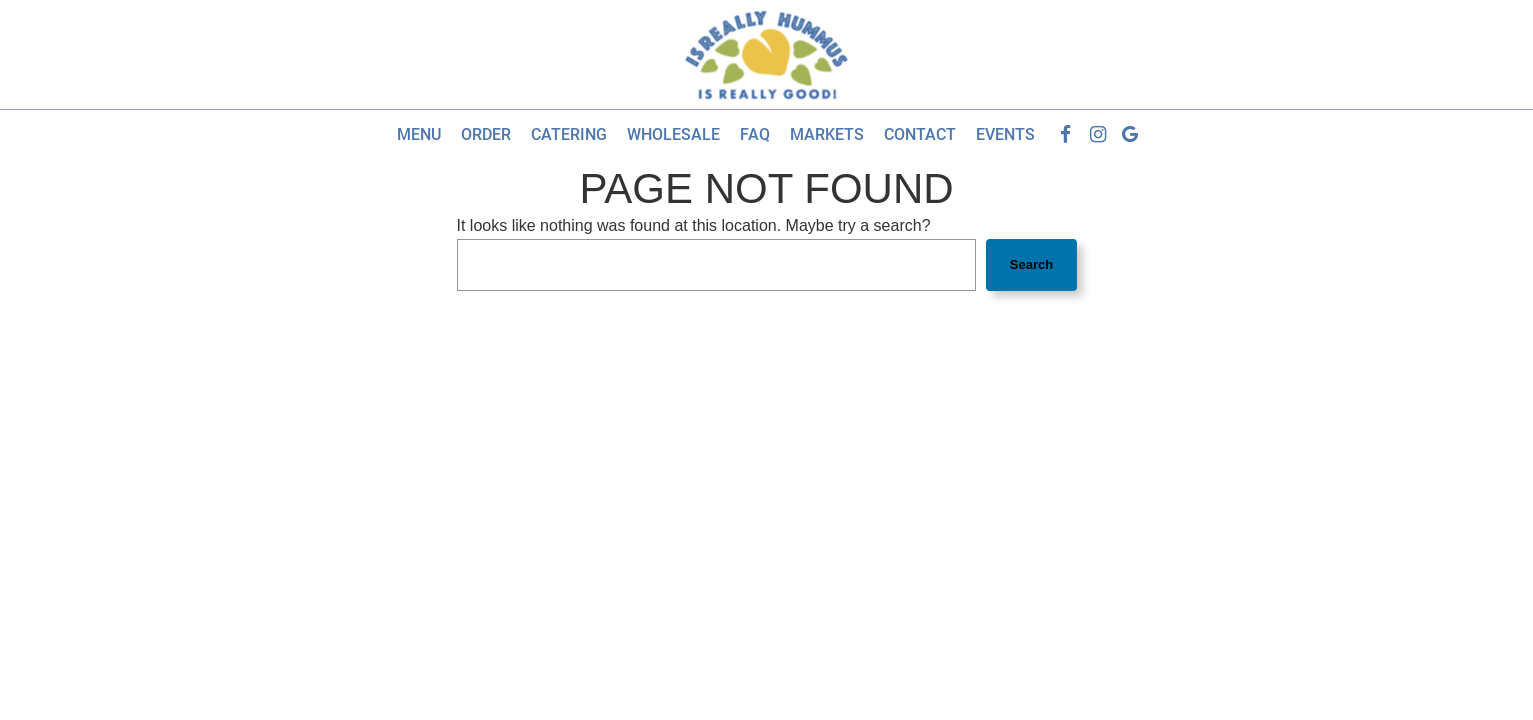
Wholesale (673, 134)
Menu (419, 134)
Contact (920, 134)
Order (486, 134)
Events (1005, 134)
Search (1031, 264)
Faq (755, 134)
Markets (827, 134)
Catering (569, 134)
